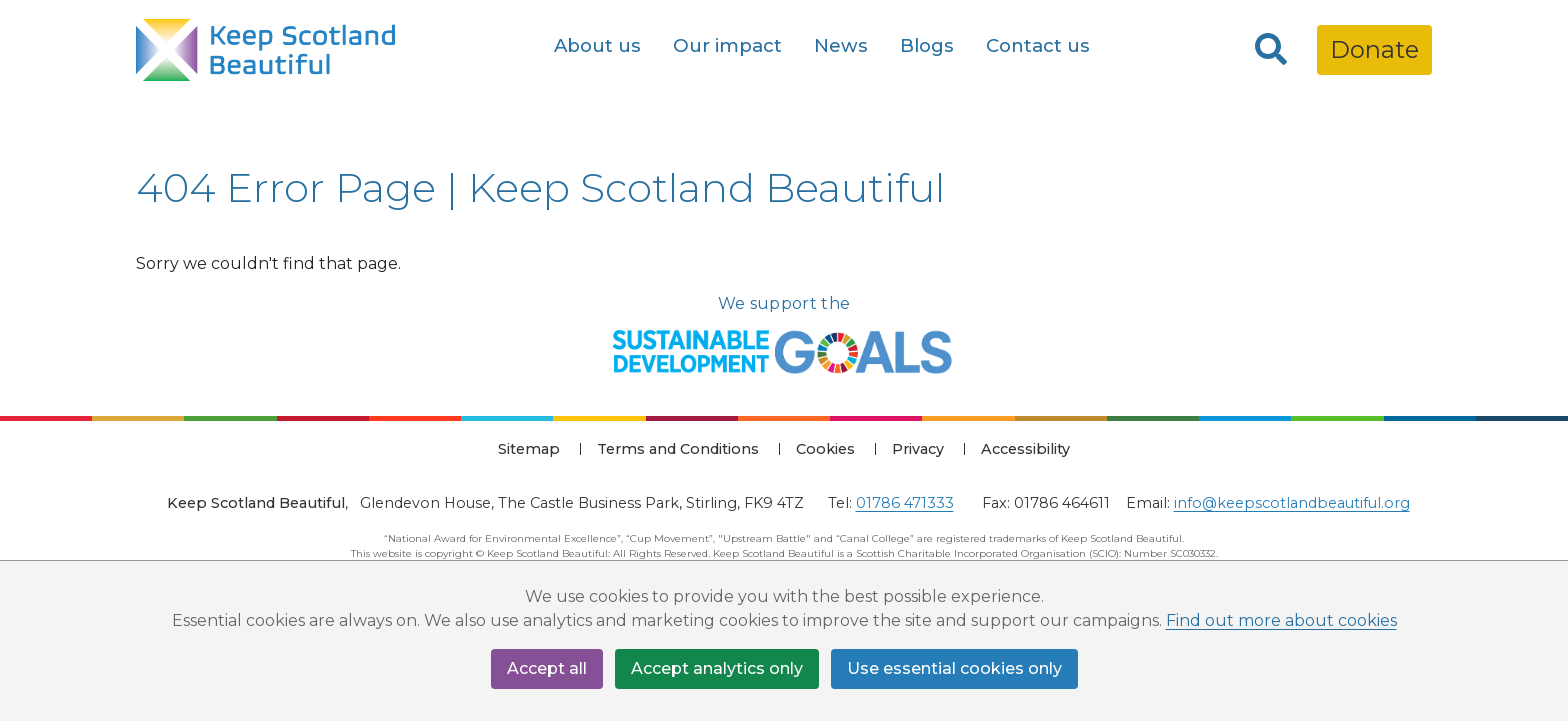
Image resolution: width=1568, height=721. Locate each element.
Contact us (1038, 45)
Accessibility (1025, 449)
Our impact (727, 45)
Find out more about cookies (1281, 620)
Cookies (825, 449)
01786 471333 (905, 503)
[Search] (1271, 50)
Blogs (927, 45)
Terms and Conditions (678, 449)
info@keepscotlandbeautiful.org (1292, 503)
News (841, 45)
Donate (1374, 49)
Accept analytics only (717, 668)
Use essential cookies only (954, 668)
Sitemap (529, 449)
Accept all (547, 668)
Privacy (918, 449)
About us (597, 45)
